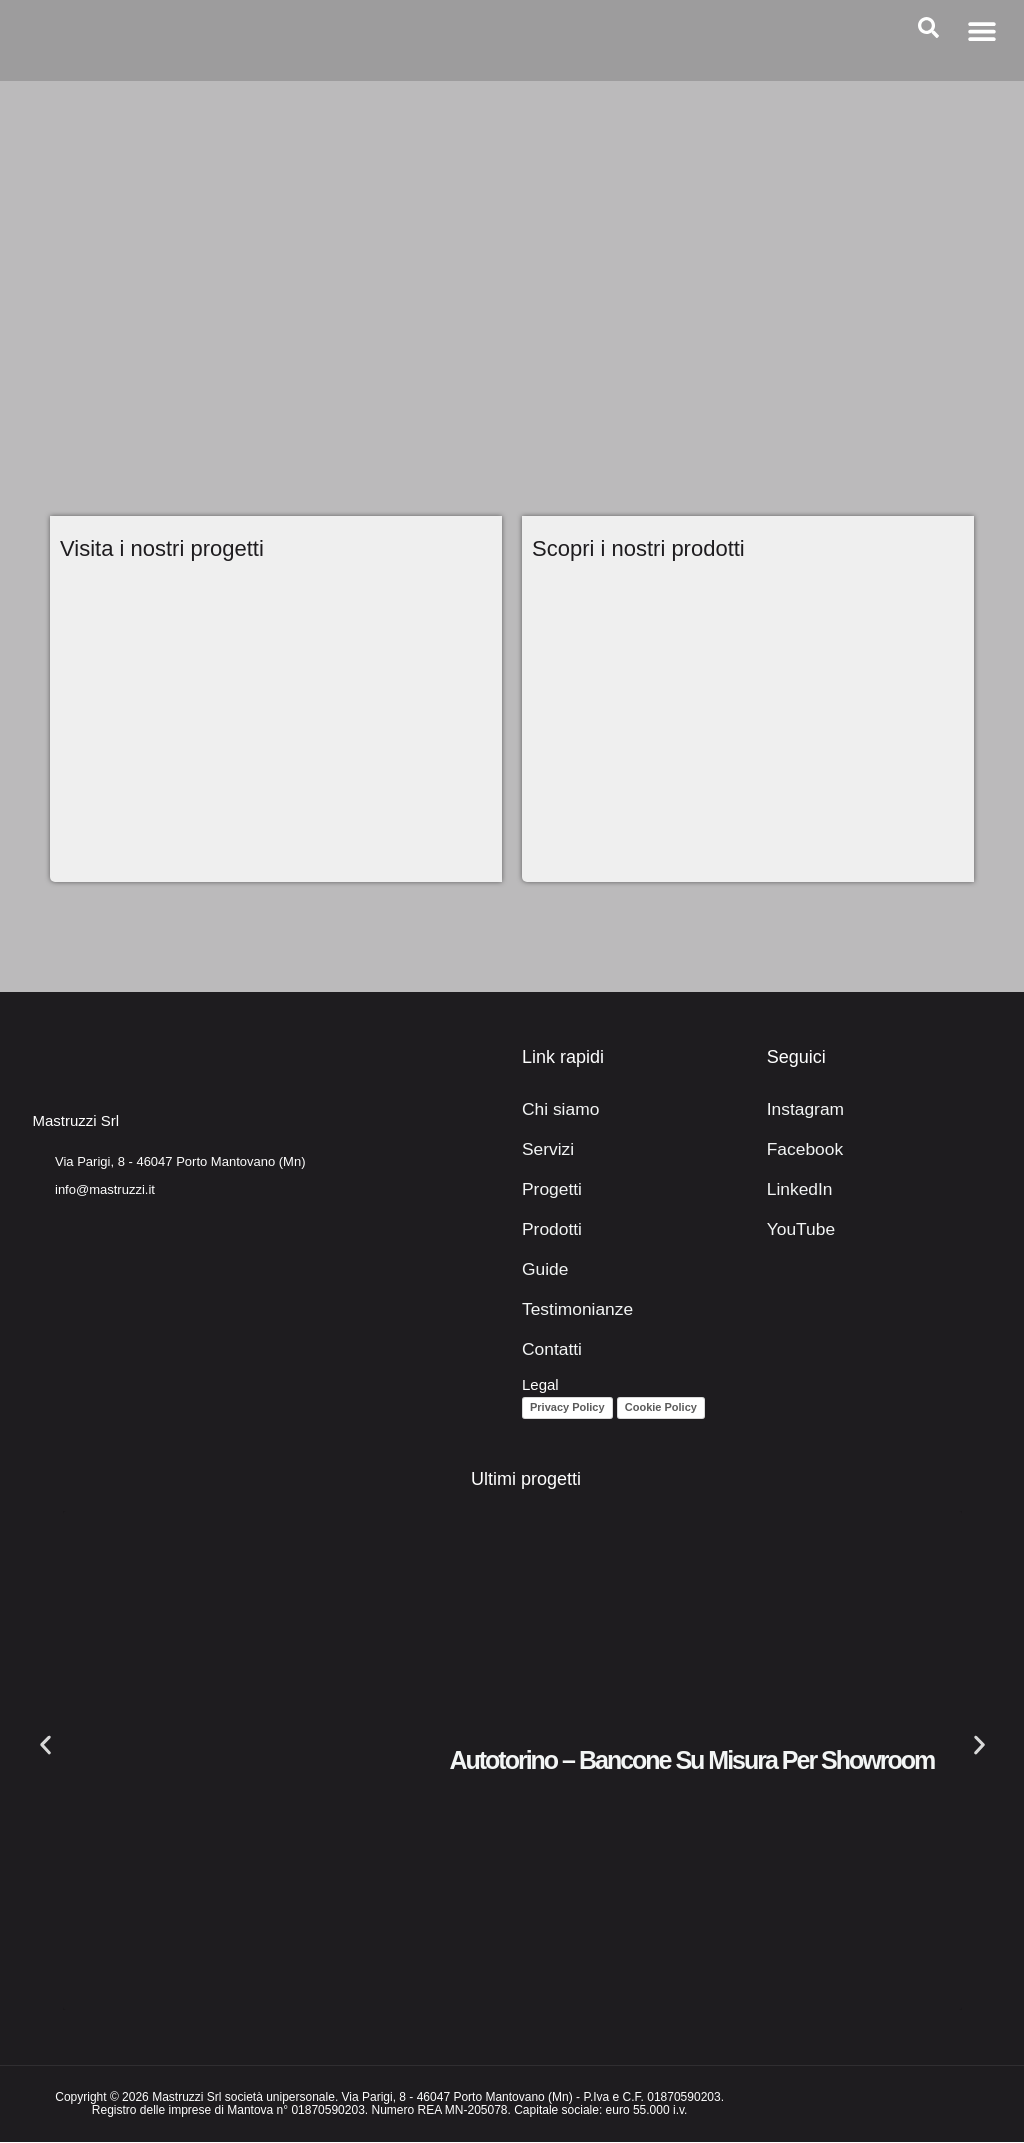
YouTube (796, 1229)
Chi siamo (555, 1109)
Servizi (544, 1149)
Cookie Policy (661, 1409)
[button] (981, 30)
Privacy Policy (567, 1409)
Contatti (548, 1349)
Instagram (800, 1109)
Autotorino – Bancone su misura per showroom (691, 1761)
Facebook (800, 1149)
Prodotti (548, 1229)
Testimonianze (570, 1309)
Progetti (548, 1189)
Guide (542, 1269)
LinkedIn (795, 1189)
